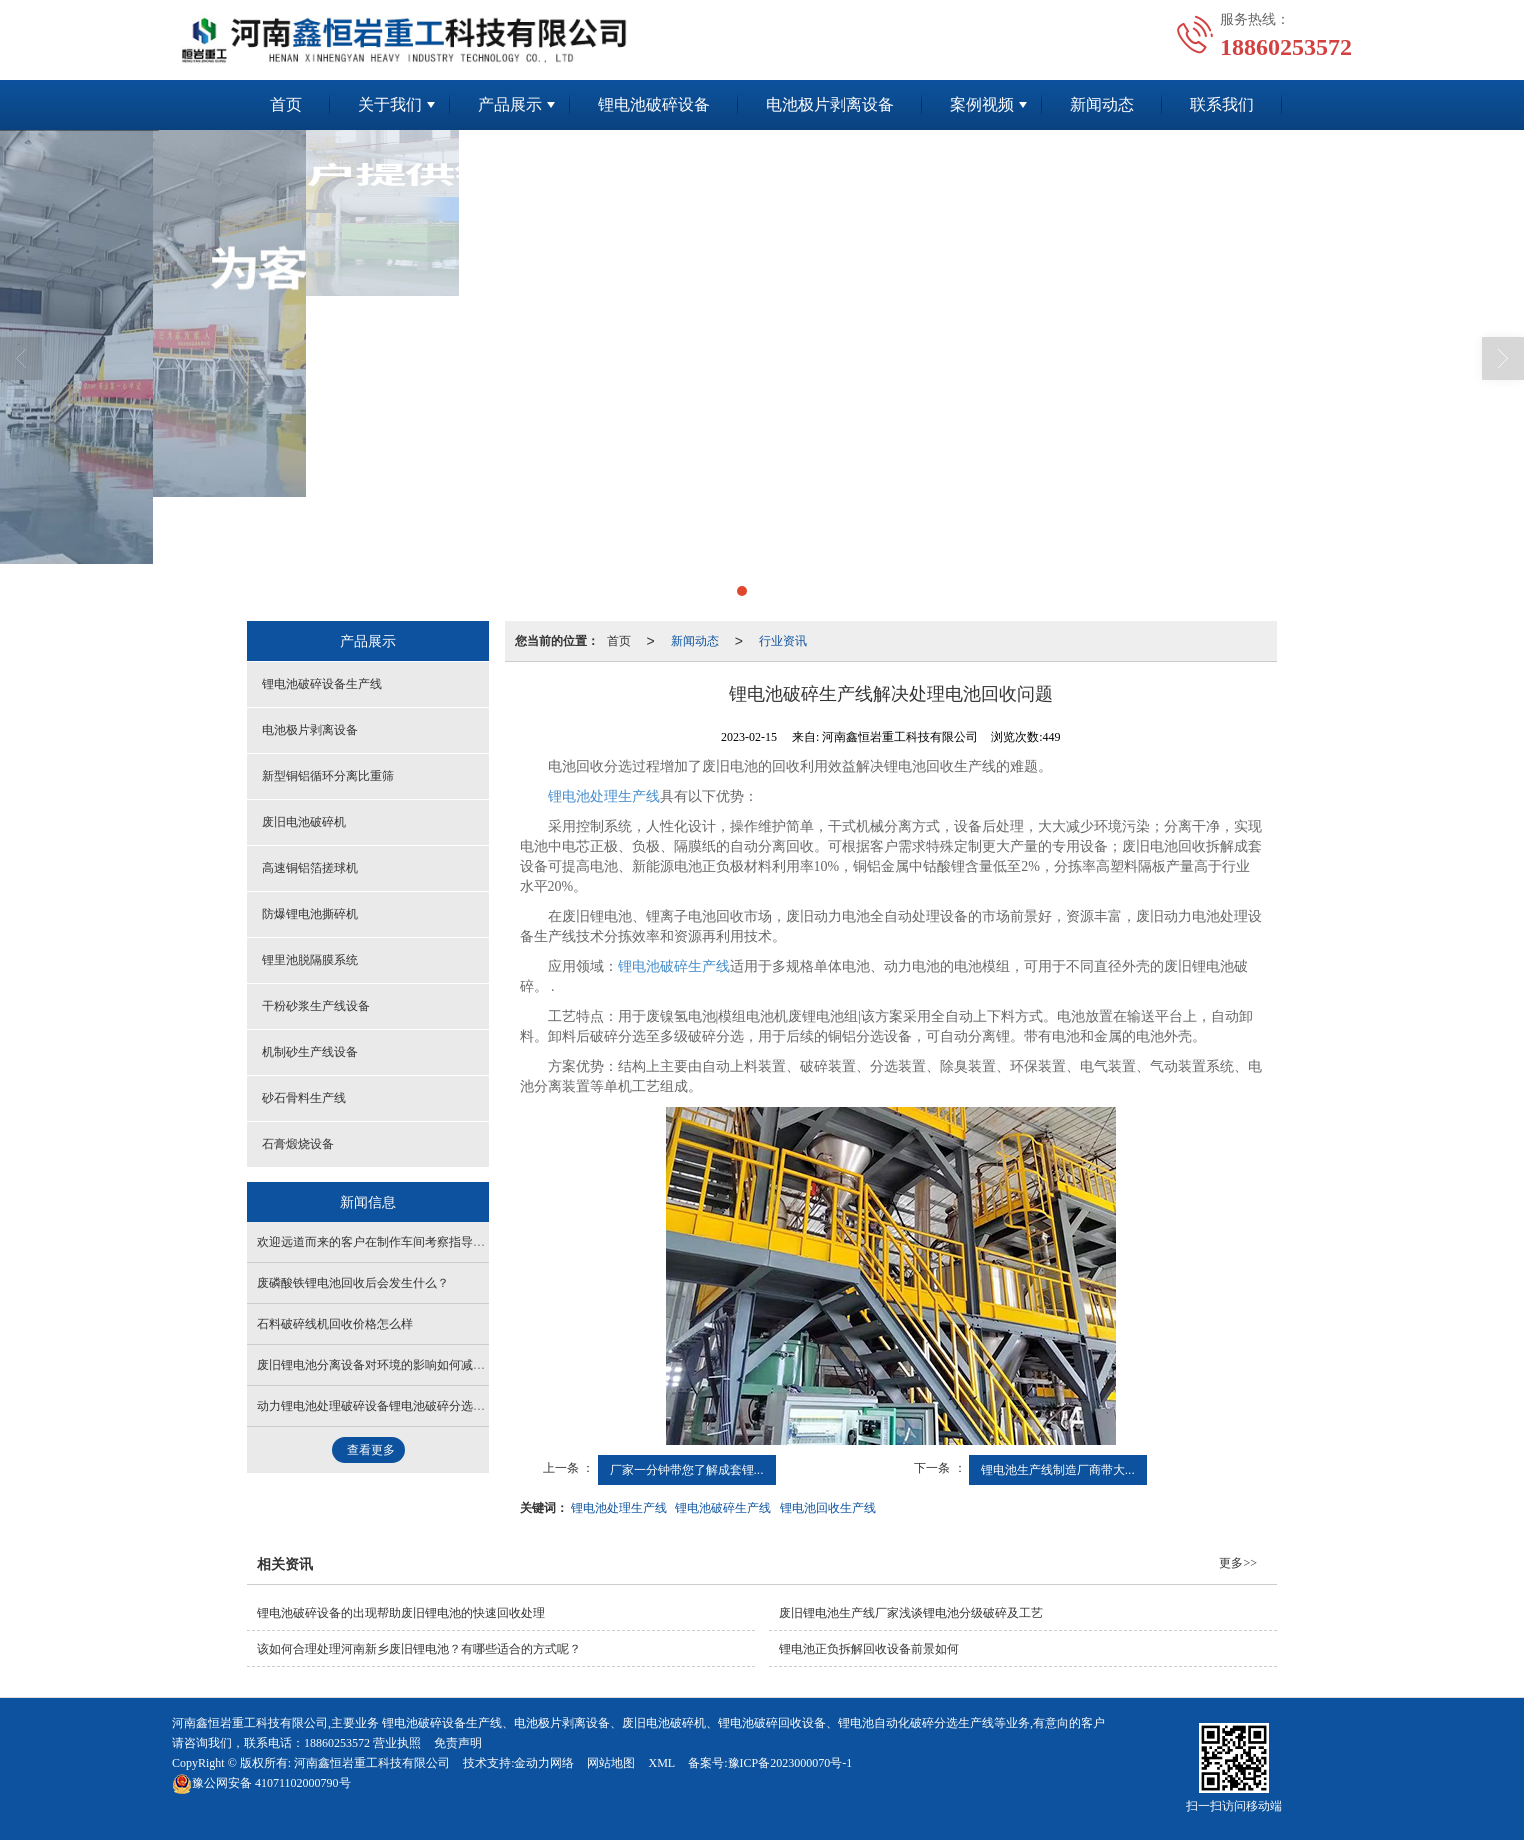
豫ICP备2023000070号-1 (790, 1763)
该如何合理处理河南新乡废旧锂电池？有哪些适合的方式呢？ (419, 1649)
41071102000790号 (261, 1783)
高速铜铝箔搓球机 (310, 868)
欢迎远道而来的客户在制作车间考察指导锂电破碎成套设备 (413, 1242)
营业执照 (397, 1743)
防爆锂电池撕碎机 (310, 914)
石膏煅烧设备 (298, 1144)
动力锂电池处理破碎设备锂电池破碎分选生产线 (383, 1406)
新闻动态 (1102, 104)
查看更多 (371, 1450)
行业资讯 (783, 641)
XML (661, 1763)
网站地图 (611, 1763)
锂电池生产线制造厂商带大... (1058, 1470)
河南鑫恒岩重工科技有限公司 (372, 1763)
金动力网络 (544, 1763)
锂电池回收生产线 (828, 1508)
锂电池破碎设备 (654, 104)
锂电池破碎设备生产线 (322, 684)
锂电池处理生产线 (619, 1508)
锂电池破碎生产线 (674, 966)
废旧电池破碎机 (304, 822)
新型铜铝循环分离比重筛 (328, 776)
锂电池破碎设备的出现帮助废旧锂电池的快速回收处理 (401, 1613)
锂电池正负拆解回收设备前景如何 (869, 1649)
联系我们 (1222, 104)
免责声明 (458, 1743)
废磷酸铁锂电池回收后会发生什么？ (353, 1283)
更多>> (1238, 1563)
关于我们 (390, 104)
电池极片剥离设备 (830, 104)
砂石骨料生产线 (304, 1098)
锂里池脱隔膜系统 (310, 960)
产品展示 (510, 104)
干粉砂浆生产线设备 (316, 1006)
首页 (286, 104)
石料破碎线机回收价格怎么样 (335, 1324)
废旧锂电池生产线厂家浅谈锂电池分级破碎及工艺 (911, 1613)
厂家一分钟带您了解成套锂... (687, 1470)
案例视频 (982, 104)
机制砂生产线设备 (310, 1052)
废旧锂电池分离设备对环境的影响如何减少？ (377, 1365)
